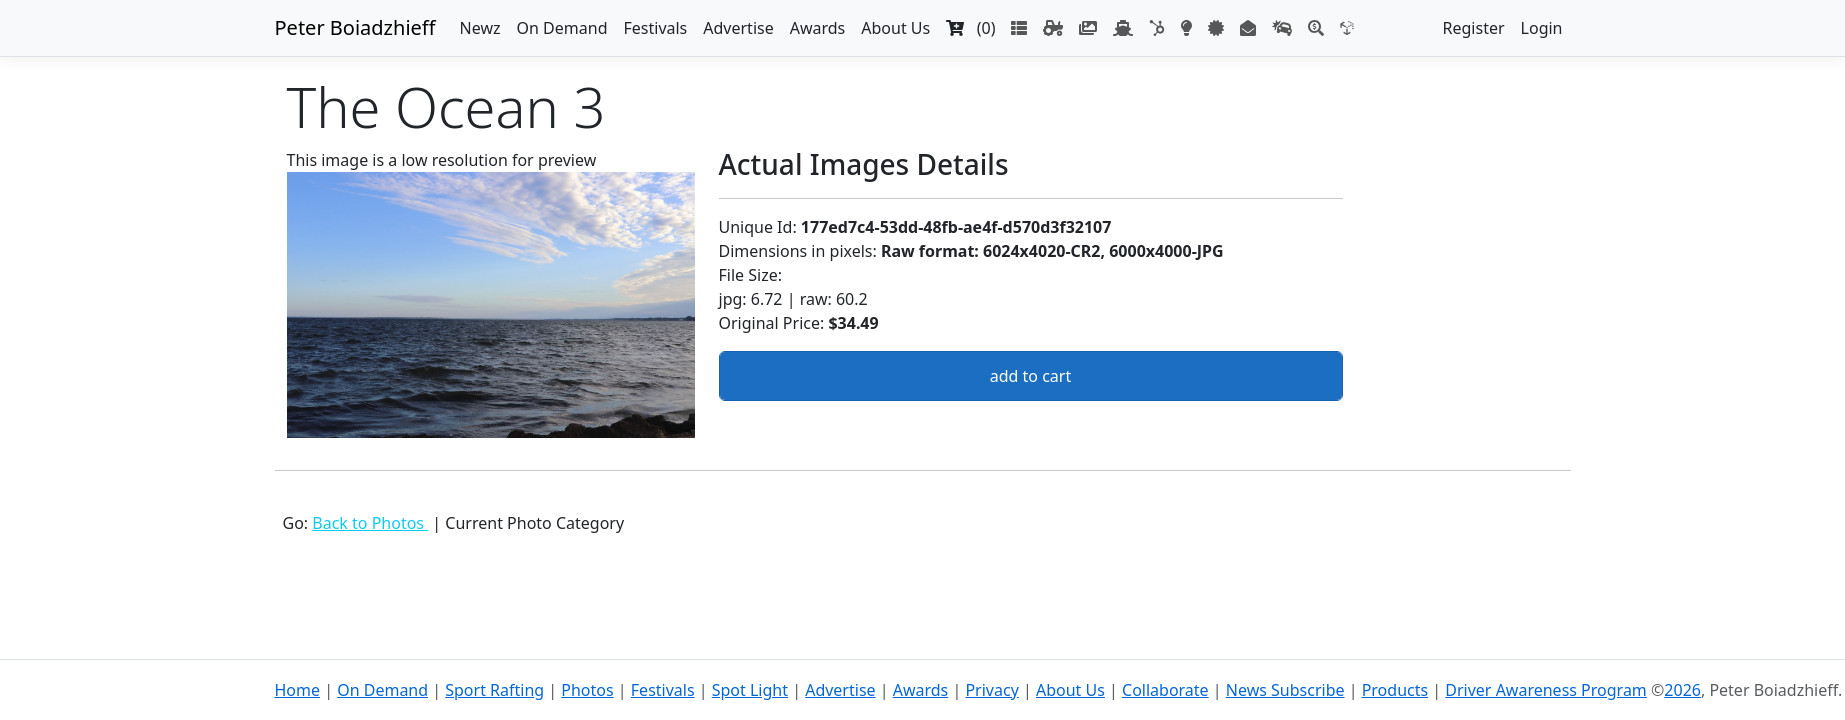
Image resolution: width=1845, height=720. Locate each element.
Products (1395, 690)
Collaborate (1165, 690)
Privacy (991, 690)
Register (1474, 28)
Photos (587, 690)
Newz (480, 28)
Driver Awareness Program (1546, 690)
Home (298, 690)
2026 (1682, 690)
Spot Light (750, 690)
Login (1542, 28)
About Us (895, 28)
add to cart (1030, 376)
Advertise (738, 28)
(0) (970, 28)
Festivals (655, 28)
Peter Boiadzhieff (355, 27)
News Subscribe (1285, 690)
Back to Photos (370, 523)
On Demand (562, 28)
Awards (818, 28)
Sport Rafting (494, 690)
